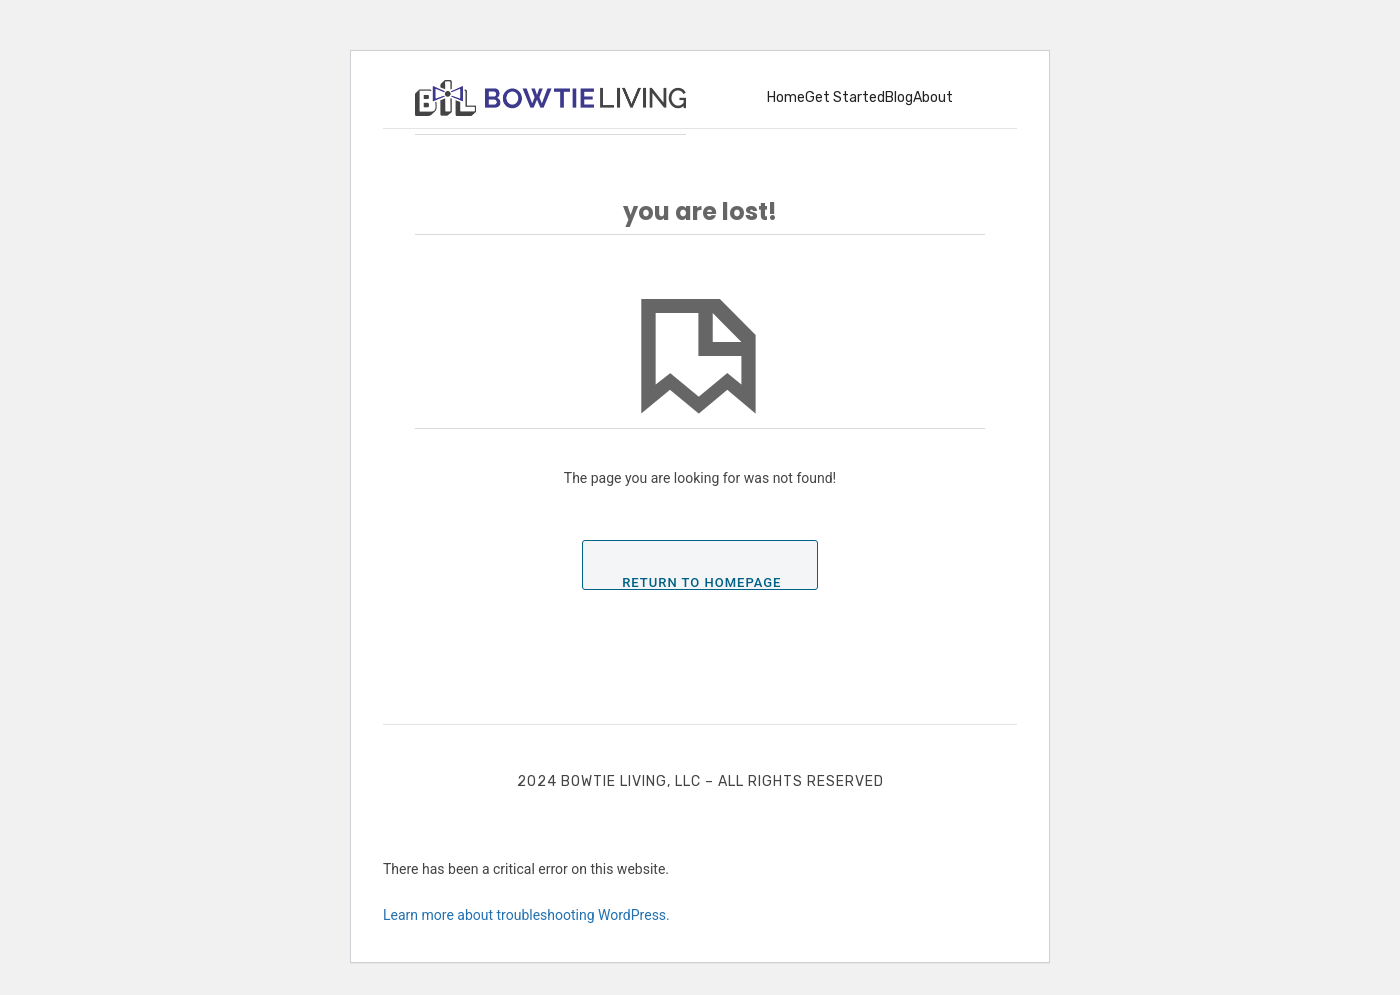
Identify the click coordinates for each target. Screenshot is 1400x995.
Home (786, 97)
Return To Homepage (701, 581)
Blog (899, 97)
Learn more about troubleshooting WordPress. (526, 915)
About (933, 97)
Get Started (845, 97)
